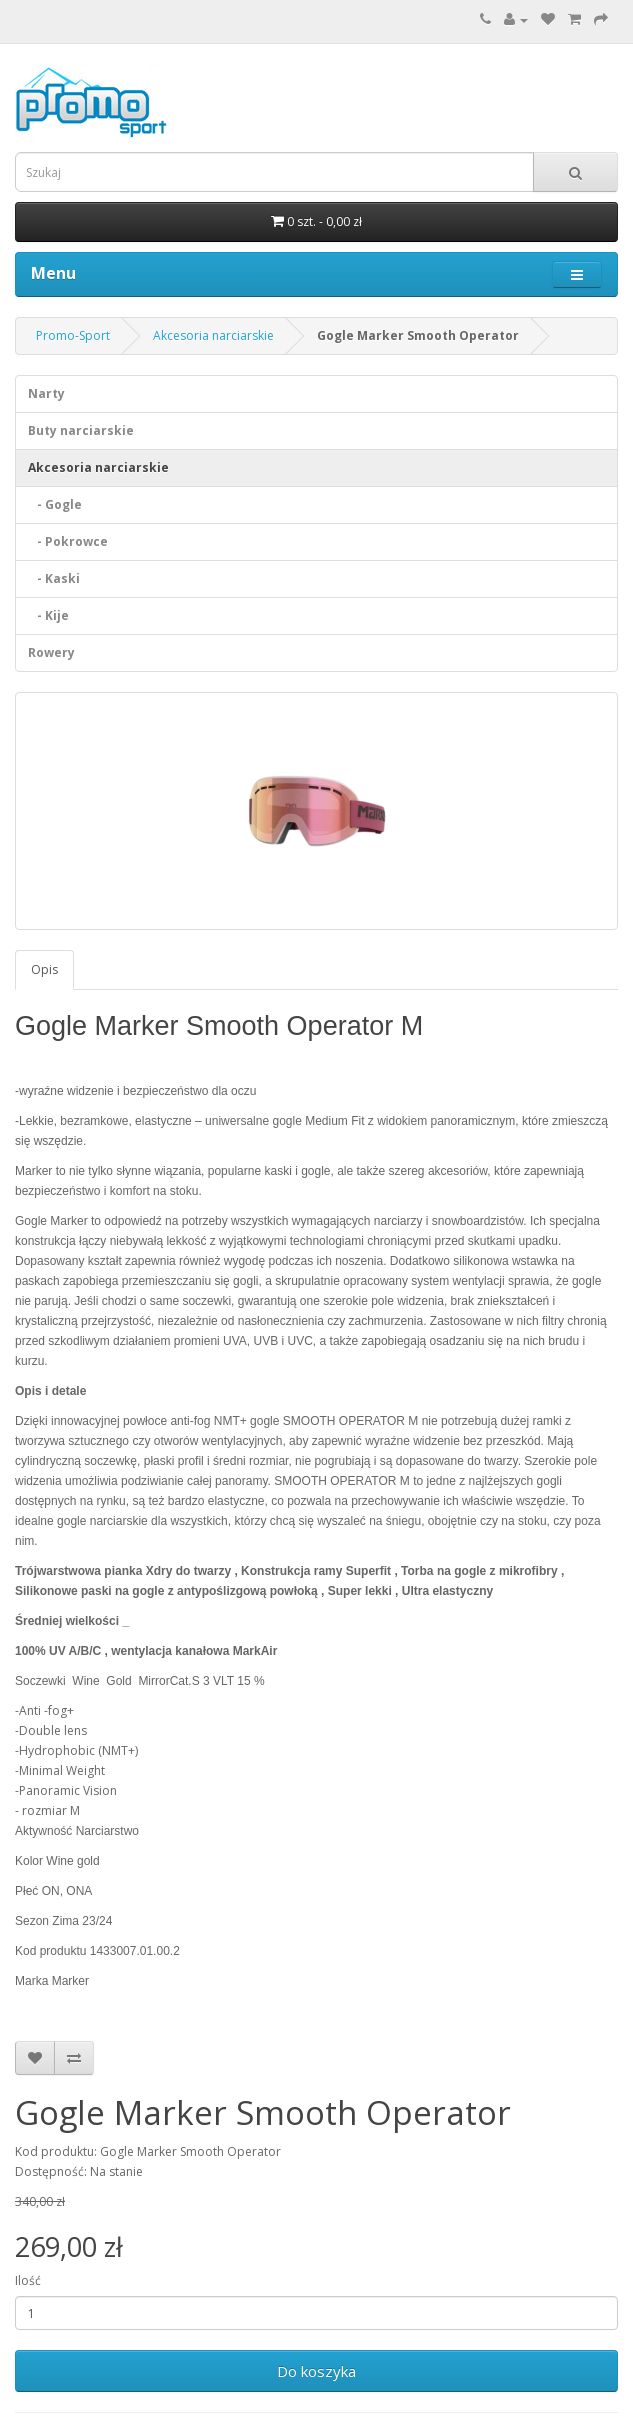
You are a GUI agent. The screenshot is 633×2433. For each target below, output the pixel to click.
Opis (44, 969)
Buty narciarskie (81, 430)
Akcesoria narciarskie (213, 335)
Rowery (51, 652)
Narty (46, 393)
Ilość (28, 2280)
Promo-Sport (73, 335)
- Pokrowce (68, 541)
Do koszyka (316, 2371)
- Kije (48, 615)
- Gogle (55, 504)
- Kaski (54, 578)
